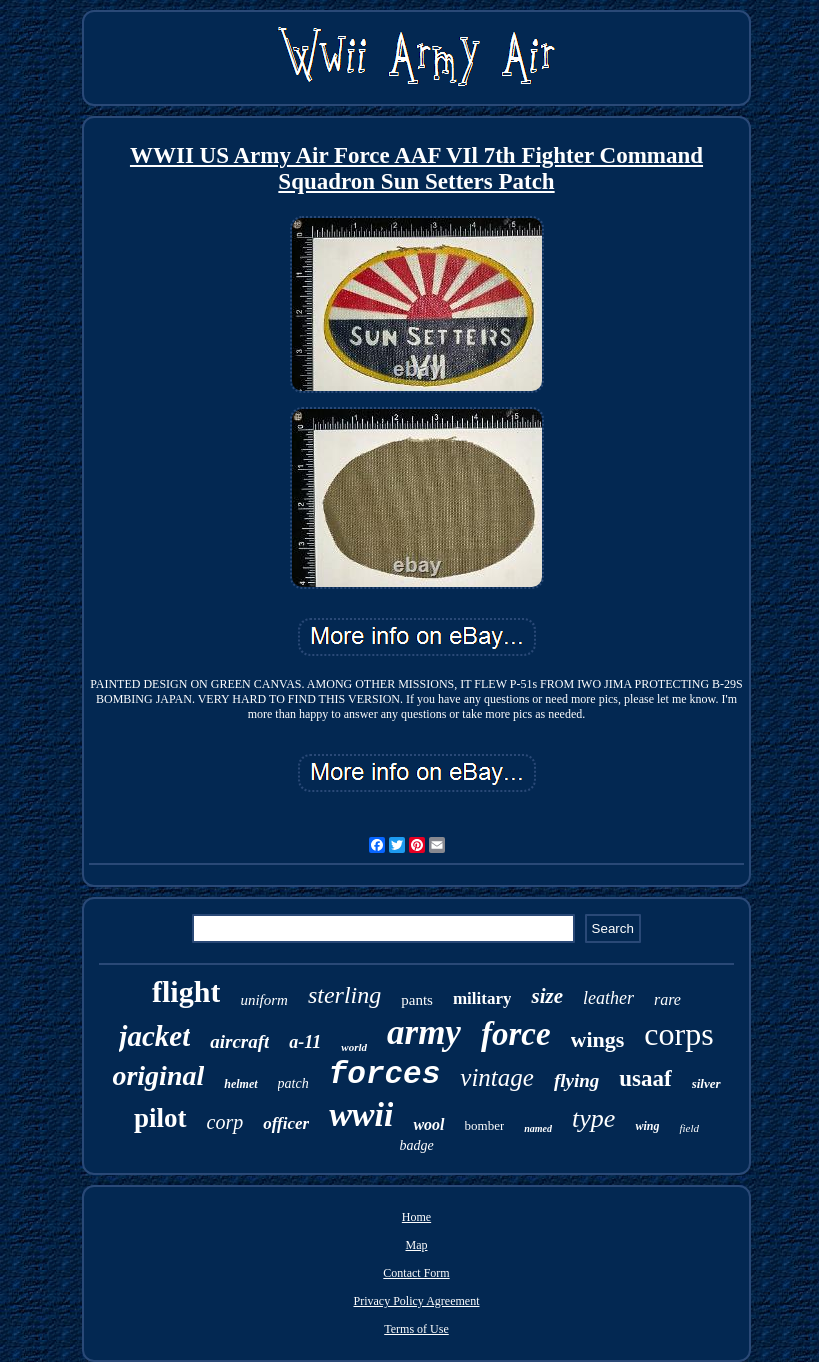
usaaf (645, 1078)
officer (286, 1123)
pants (417, 1000)
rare (667, 999)
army (424, 1032)
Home (416, 1217)
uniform (264, 1000)
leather (608, 998)
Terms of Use (416, 1329)
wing (647, 1126)
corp (225, 1122)
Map (416, 1245)
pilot (160, 1118)
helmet (240, 1084)
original (158, 1075)
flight (186, 991)
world (354, 1047)
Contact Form (416, 1273)
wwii (361, 1114)
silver (706, 1083)
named (538, 1128)
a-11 (305, 1042)
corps (678, 1034)
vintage (497, 1077)
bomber (485, 1125)
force (516, 1034)
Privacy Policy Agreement (417, 1301)
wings (598, 1039)
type (593, 1118)
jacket (154, 1036)
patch (293, 1083)
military (482, 998)
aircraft (239, 1041)
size (547, 996)
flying (576, 1080)
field (689, 1128)
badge (416, 1145)
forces (385, 1074)
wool (428, 1124)
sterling (344, 995)
